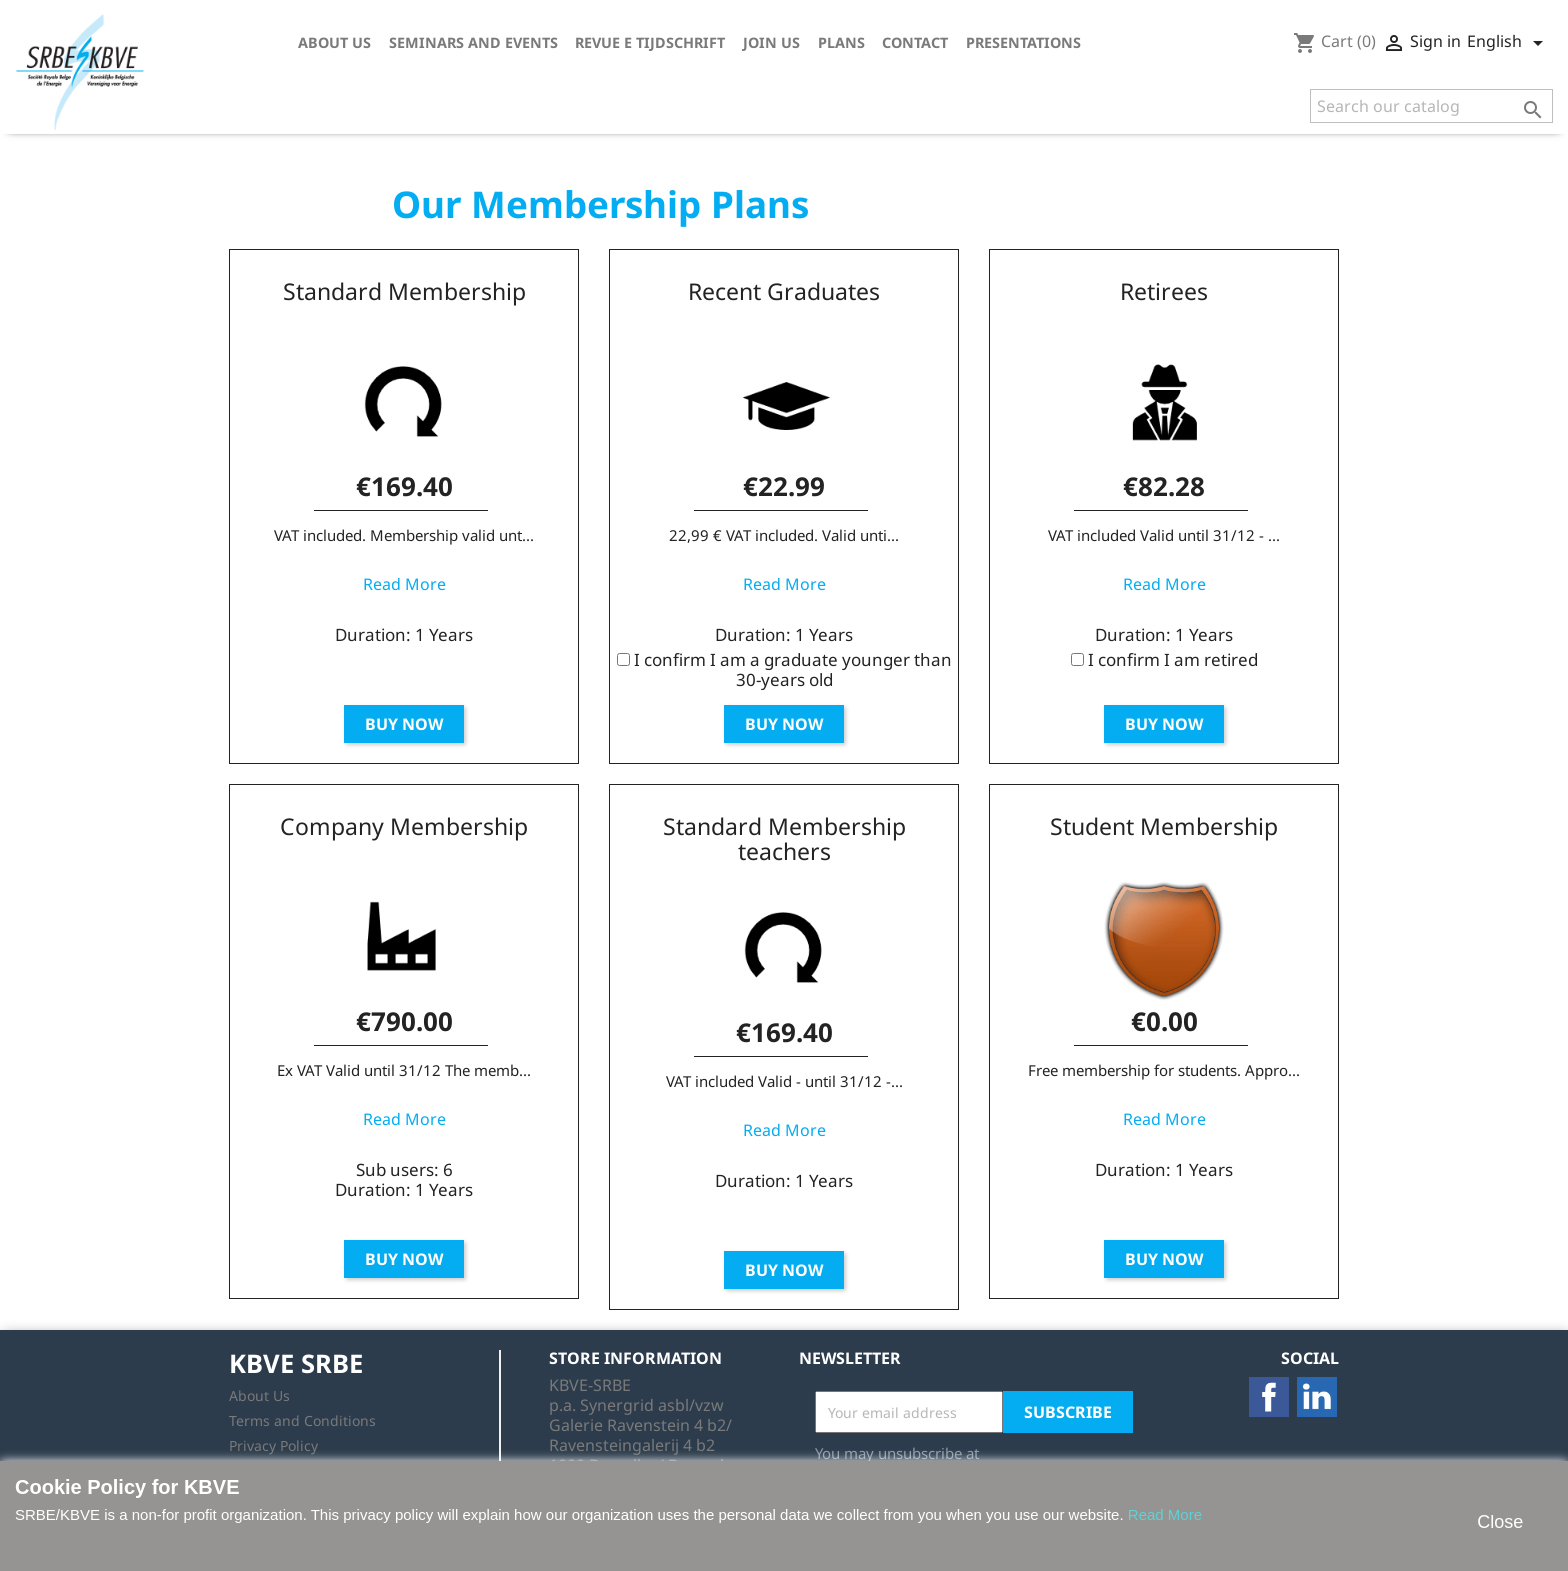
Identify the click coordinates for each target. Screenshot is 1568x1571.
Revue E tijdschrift (650, 42)
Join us (771, 42)
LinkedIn (1317, 1397)
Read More (404, 584)
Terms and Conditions (302, 1420)
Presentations (1023, 42)
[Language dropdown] (1508, 43)
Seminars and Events (473, 42)
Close (1500, 1522)
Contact (915, 42)
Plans (841, 42)
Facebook (1269, 1397)
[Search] (1431, 106)
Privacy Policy (273, 1445)
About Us (334, 42)
